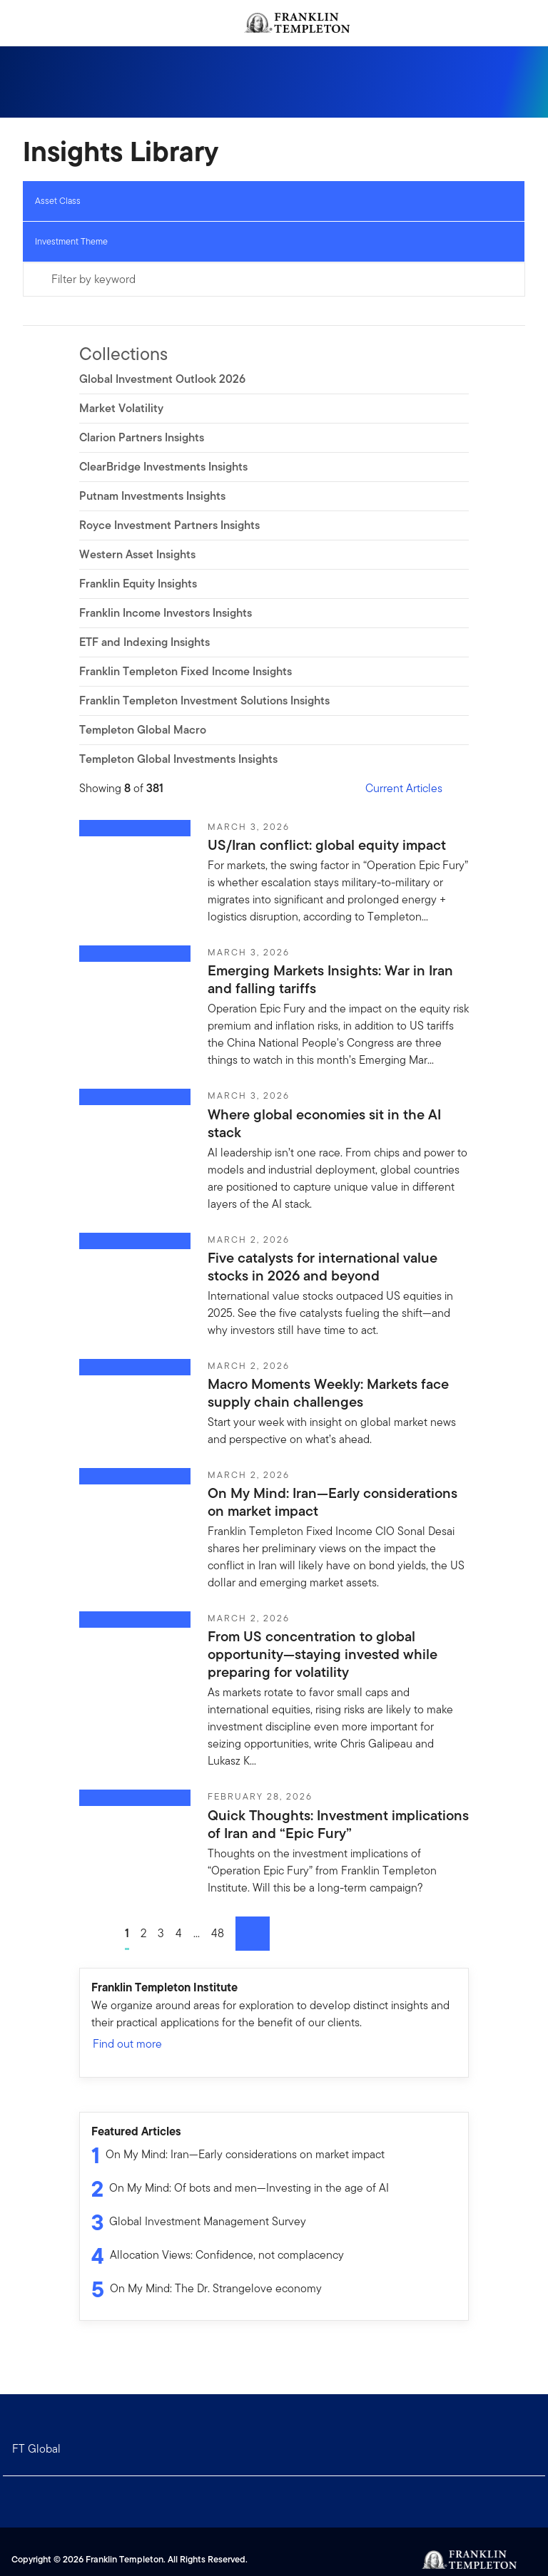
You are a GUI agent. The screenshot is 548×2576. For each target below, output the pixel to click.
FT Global (36, 2449)
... (196, 1933)
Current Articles (412, 788)
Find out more (134, 2044)
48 (217, 1933)
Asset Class (58, 200)
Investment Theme (71, 241)
